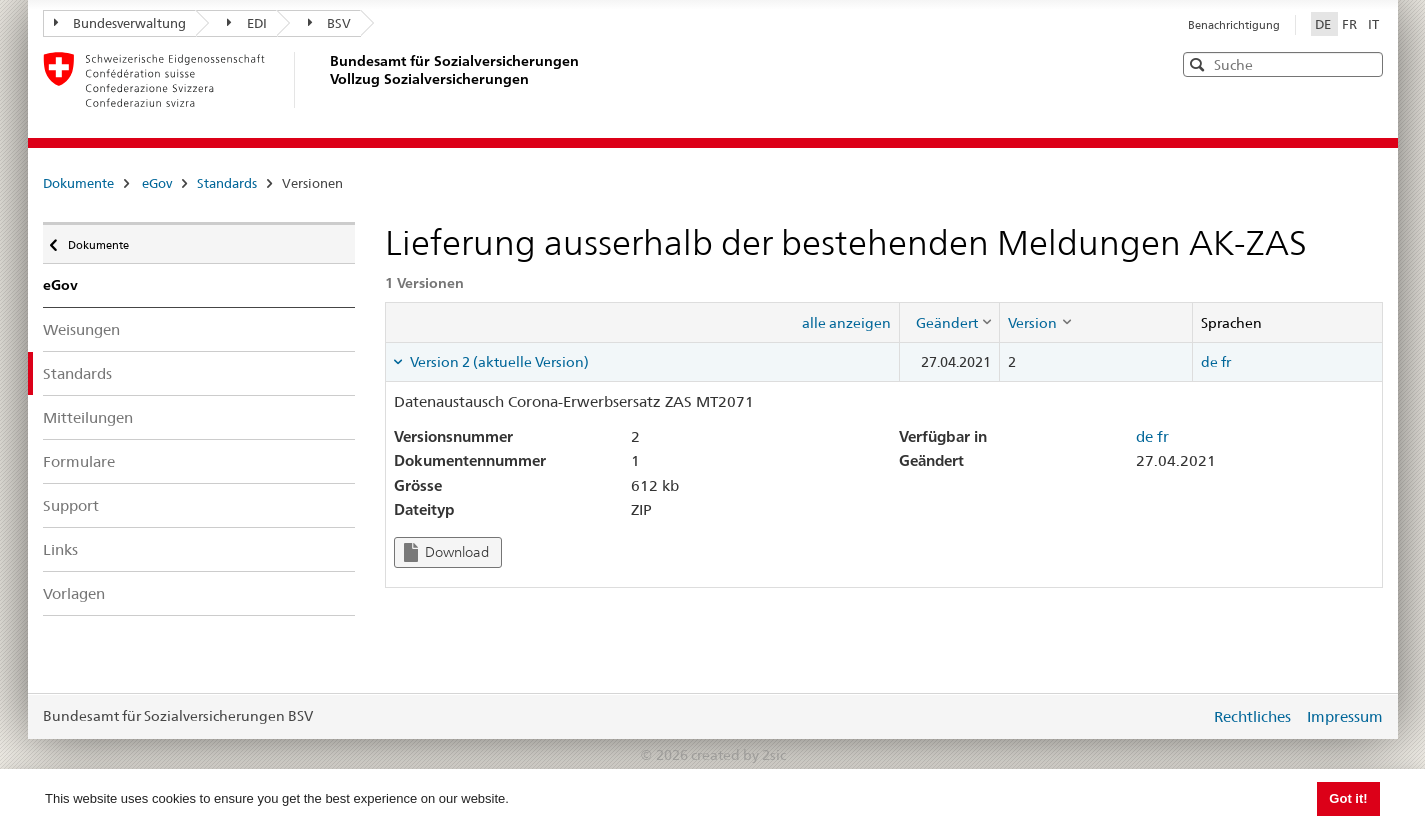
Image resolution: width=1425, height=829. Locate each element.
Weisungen (81, 329)
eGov (157, 183)
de (1209, 362)
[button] (1366, 63)
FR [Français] (1351, 24)
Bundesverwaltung (120, 23)
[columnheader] (950, 322)
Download (446, 552)
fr (1226, 362)
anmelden (1180, 716)
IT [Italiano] (1373, 24)
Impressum (1345, 716)
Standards (227, 183)
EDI (247, 23)
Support (71, 505)
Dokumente (78, 183)
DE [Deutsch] (1324, 24)
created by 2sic (738, 755)
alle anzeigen (846, 323)
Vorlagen (74, 593)
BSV (330, 23)
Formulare (79, 461)
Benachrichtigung (1234, 25)
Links (60, 549)
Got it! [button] (1348, 798)
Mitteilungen (88, 417)
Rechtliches (1252, 716)
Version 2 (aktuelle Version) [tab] (498, 362)
